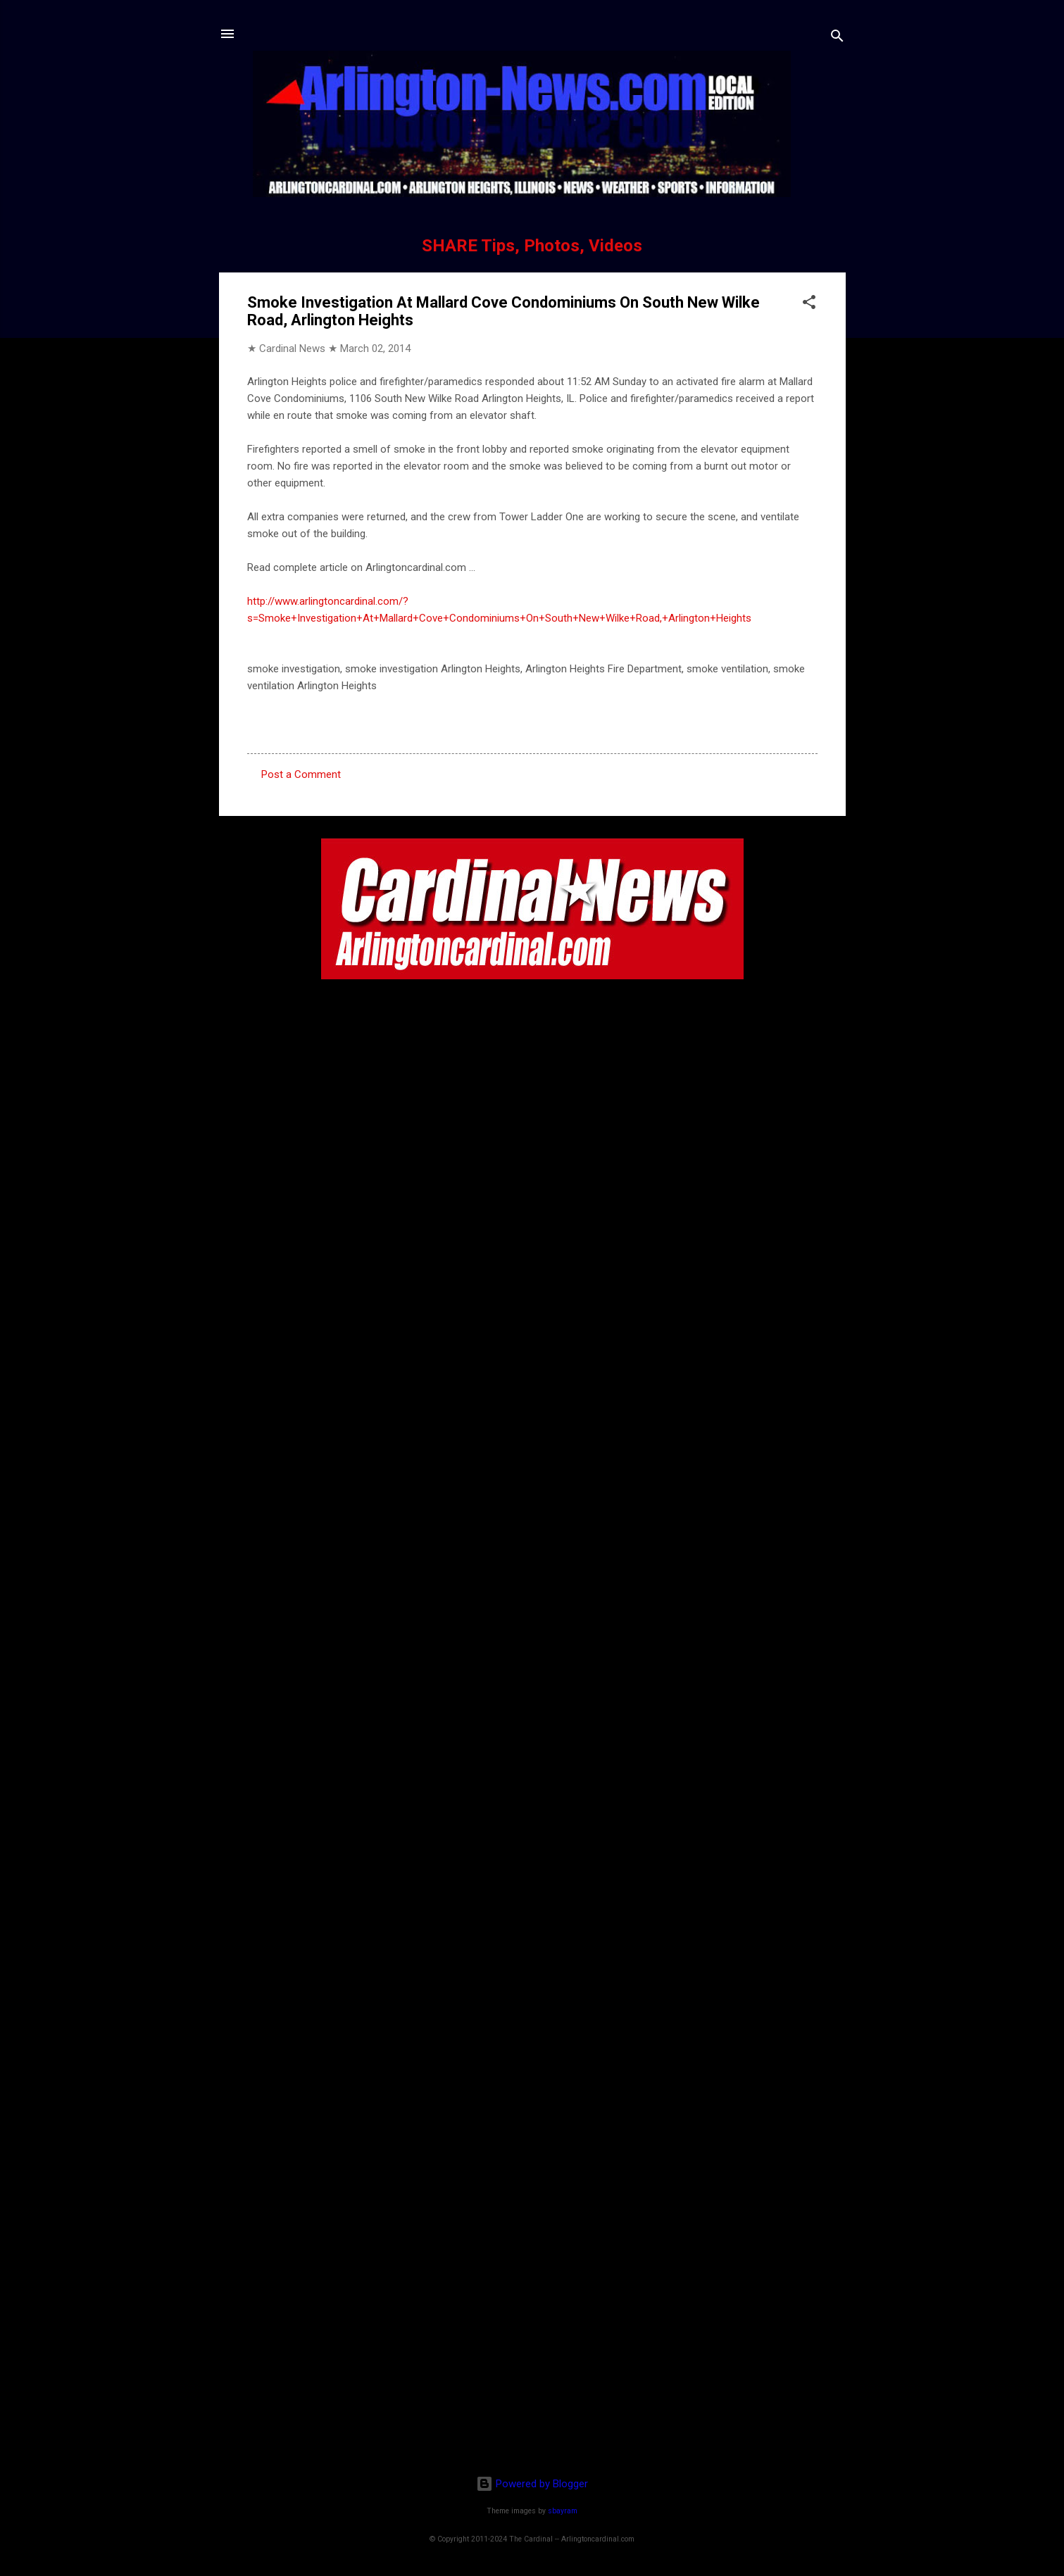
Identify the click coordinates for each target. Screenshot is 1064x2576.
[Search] (837, 38)
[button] (809, 304)
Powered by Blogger (532, 2483)
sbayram (562, 2510)
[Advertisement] (532, 2373)
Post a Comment (301, 774)
